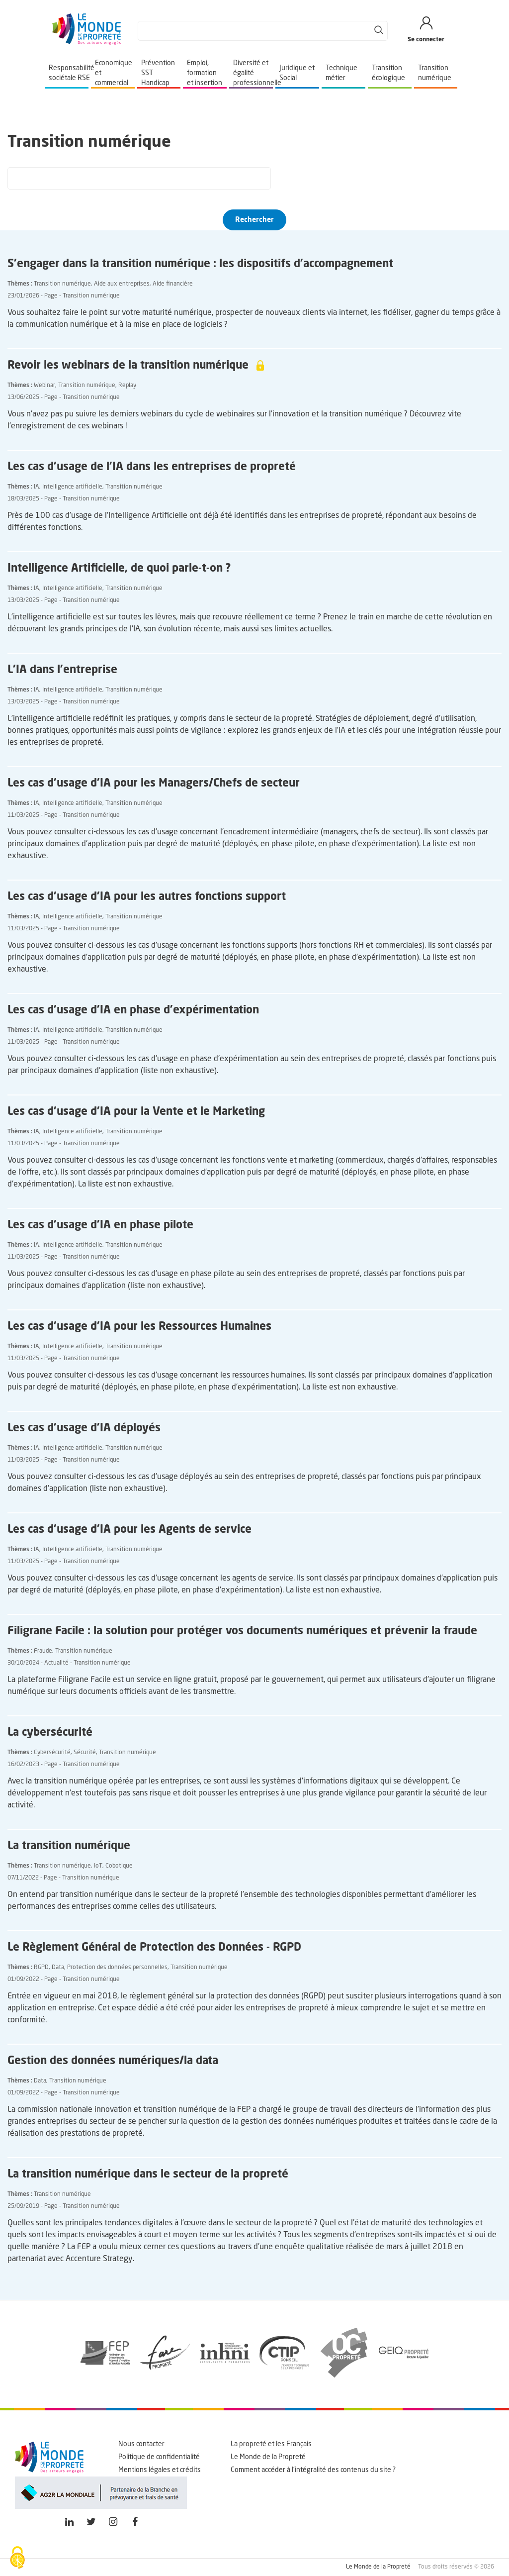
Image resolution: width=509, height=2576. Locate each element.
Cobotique (119, 1866)
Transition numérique (62, 284)
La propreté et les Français (271, 2444)
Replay (127, 386)
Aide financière (173, 284)
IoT (98, 1866)
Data (58, 1968)
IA (36, 487)
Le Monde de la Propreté (268, 2457)
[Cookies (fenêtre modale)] (17, 2558)
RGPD (41, 1968)
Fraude (43, 1651)
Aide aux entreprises (122, 284)
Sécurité (85, 1753)
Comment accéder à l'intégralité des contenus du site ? (313, 2470)
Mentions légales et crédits (159, 2470)
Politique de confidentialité (159, 2457)
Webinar (44, 386)
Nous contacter (141, 2444)
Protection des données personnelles (117, 1968)
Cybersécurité (52, 1753)
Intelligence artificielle (72, 487)
